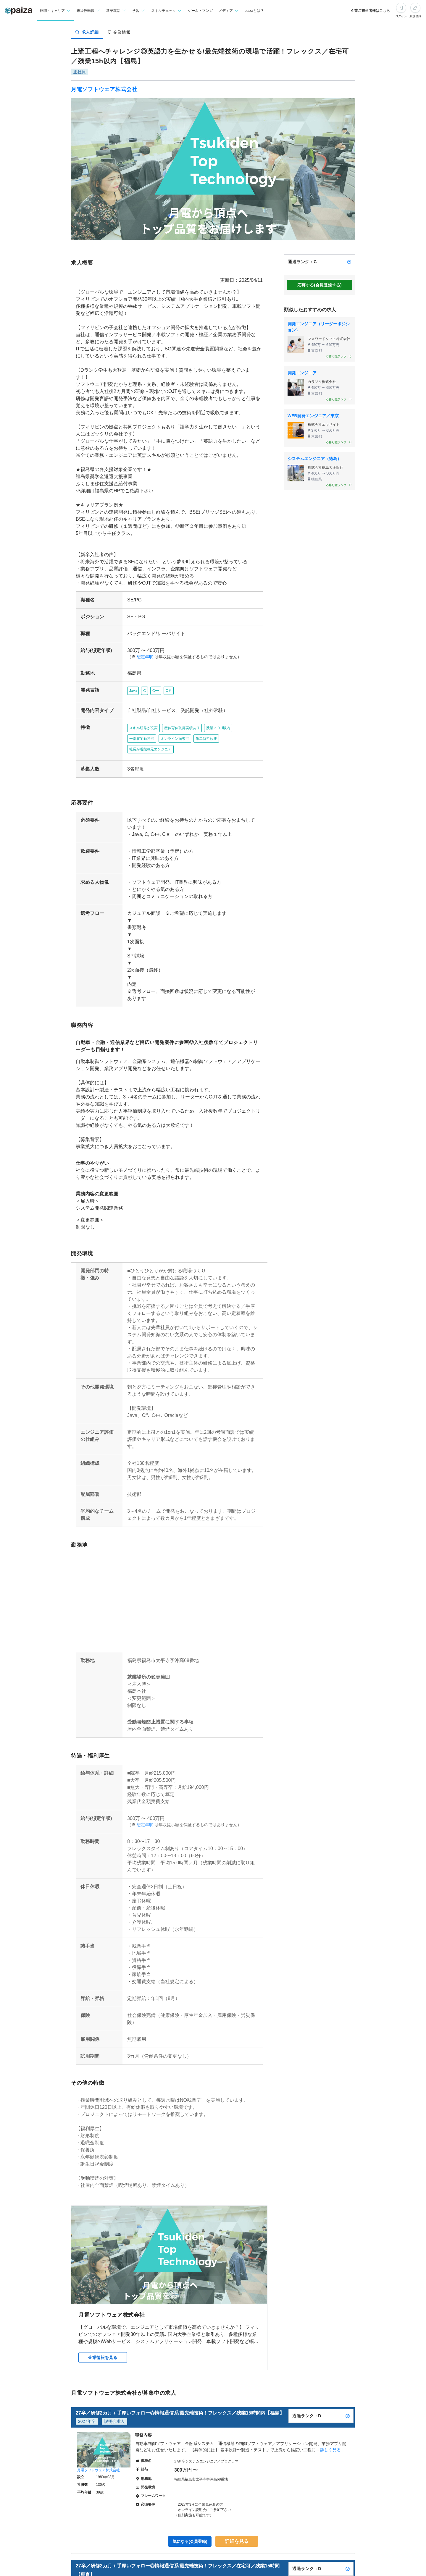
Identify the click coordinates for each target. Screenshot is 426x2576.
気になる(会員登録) (190, 2513)
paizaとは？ (254, 11)
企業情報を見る (102, 2329)
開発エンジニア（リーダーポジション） (319, 326)
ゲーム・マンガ (200, 11)
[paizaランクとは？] (349, 261)
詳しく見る (330, 2421)
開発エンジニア (302, 372)
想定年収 (142, 650)
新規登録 (415, 16)
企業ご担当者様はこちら (370, 11)
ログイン (401, 16)
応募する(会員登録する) (319, 285)
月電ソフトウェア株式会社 (104, 89)
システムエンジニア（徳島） (314, 458)
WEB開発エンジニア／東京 (313, 415)
